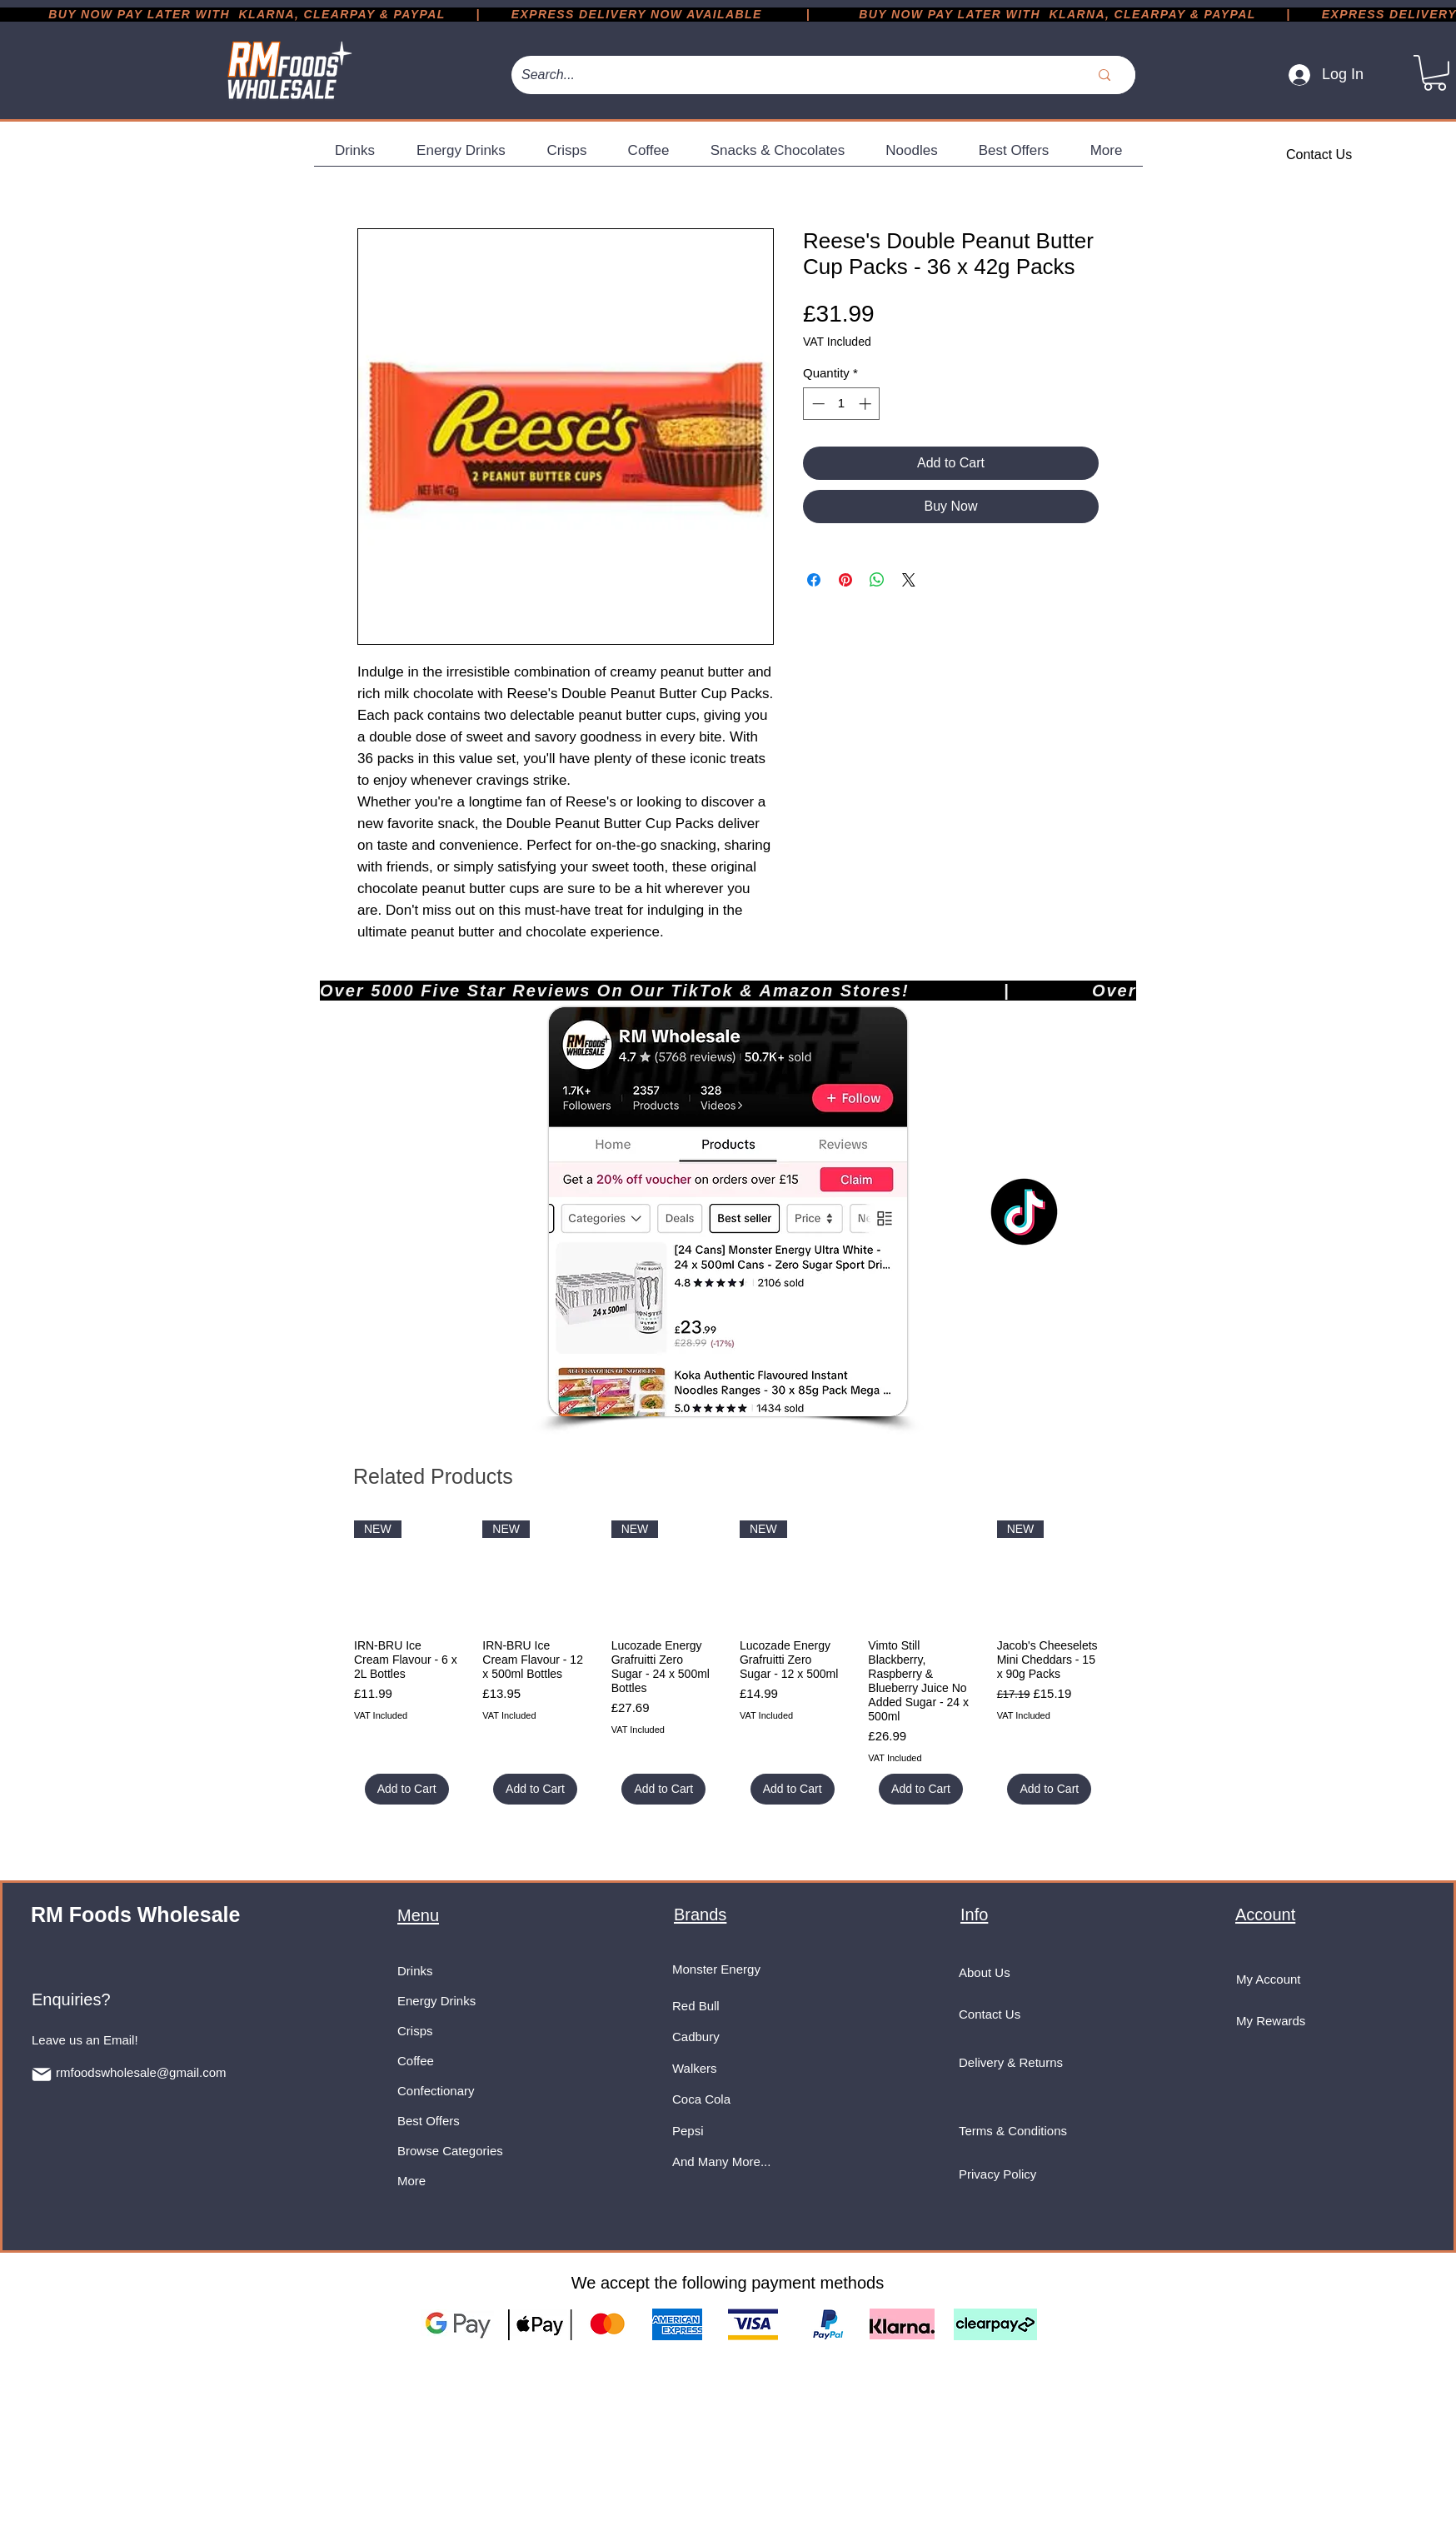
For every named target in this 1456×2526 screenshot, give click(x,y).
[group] (728, 1662)
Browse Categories (450, 2151)
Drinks (415, 1971)
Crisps (415, 2031)
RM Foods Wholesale (135, 1914)
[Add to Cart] (407, 1789)
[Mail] (41, 2074)
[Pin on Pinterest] (845, 580)
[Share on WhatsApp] (877, 580)
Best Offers (428, 2121)
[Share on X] (909, 580)
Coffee (415, 2061)
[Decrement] (816, 403)
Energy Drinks (436, 2001)
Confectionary (436, 2091)
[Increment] (866, 403)
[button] (1435, 73)
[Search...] (780, 75)
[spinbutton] (841, 403)
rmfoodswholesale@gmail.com (141, 2072)
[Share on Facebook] (814, 580)
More (411, 2181)
